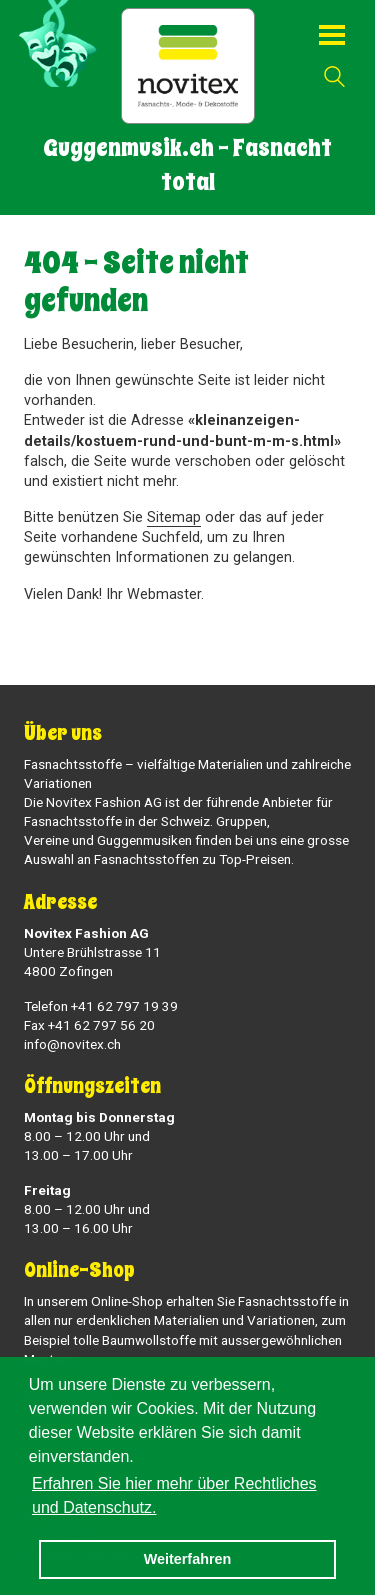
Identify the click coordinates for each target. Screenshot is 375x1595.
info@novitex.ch (72, 1044)
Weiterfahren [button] (188, 1559)
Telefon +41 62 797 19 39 (101, 1006)
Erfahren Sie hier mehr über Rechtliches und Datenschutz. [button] (174, 1495)
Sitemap (174, 517)
